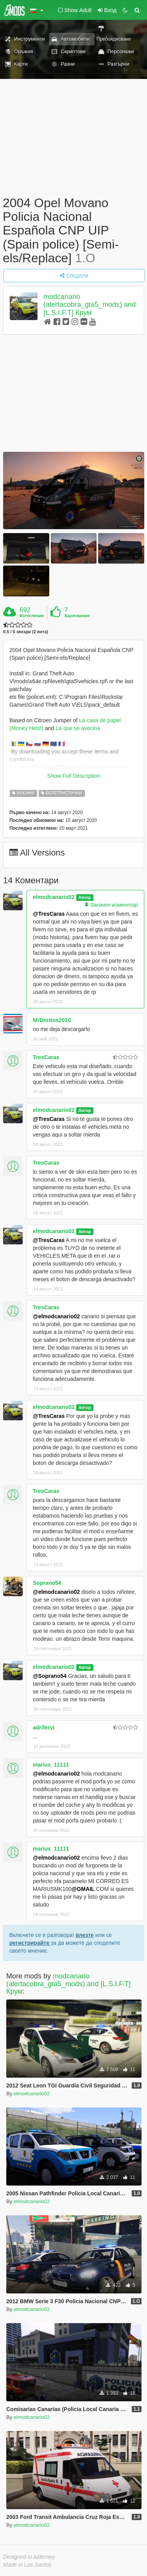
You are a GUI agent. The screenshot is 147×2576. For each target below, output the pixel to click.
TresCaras (46, 1057)
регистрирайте (30, 1943)
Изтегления (32, 615)
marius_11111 (51, 1764)
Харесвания (77, 615)
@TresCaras (49, 914)
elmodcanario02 (54, 897)
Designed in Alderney (29, 2557)
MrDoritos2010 (52, 1020)
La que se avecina (78, 728)
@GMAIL (83, 1889)
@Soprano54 (49, 1676)
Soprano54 (47, 1583)
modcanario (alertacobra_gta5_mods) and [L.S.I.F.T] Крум (89, 305)
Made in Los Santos (27, 2565)
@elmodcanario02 (56, 1316)
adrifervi (43, 1727)
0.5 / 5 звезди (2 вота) (25, 632)
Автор (85, 897)
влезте (84, 1935)
